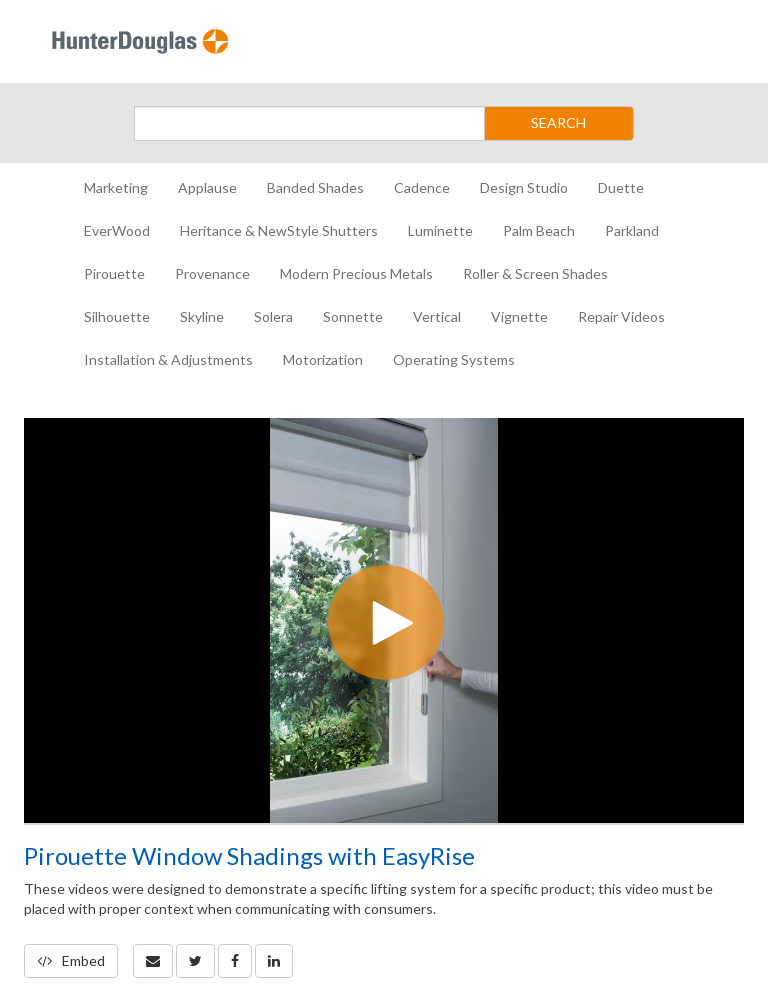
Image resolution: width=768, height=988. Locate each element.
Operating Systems (454, 359)
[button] (153, 961)
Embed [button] (71, 960)
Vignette (519, 316)
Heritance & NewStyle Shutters (279, 230)
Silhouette (117, 316)
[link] (195, 961)
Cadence (422, 187)
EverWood (117, 230)
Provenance (212, 273)
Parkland (632, 230)
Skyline (202, 316)
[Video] (384, 620)
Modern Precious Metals (356, 273)
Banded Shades (315, 187)
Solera (273, 316)
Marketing (116, 187)
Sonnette (353, 316)
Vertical (437, 316)
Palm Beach (539, 230)
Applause (207, 187)
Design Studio (524, 187)
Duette (621, 187)
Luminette (440, 230)
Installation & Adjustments (168, 359)
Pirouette (114, 273)
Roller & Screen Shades (535, 273)
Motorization (323, 359)
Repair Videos (621, 316)
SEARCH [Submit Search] (558, 122)
